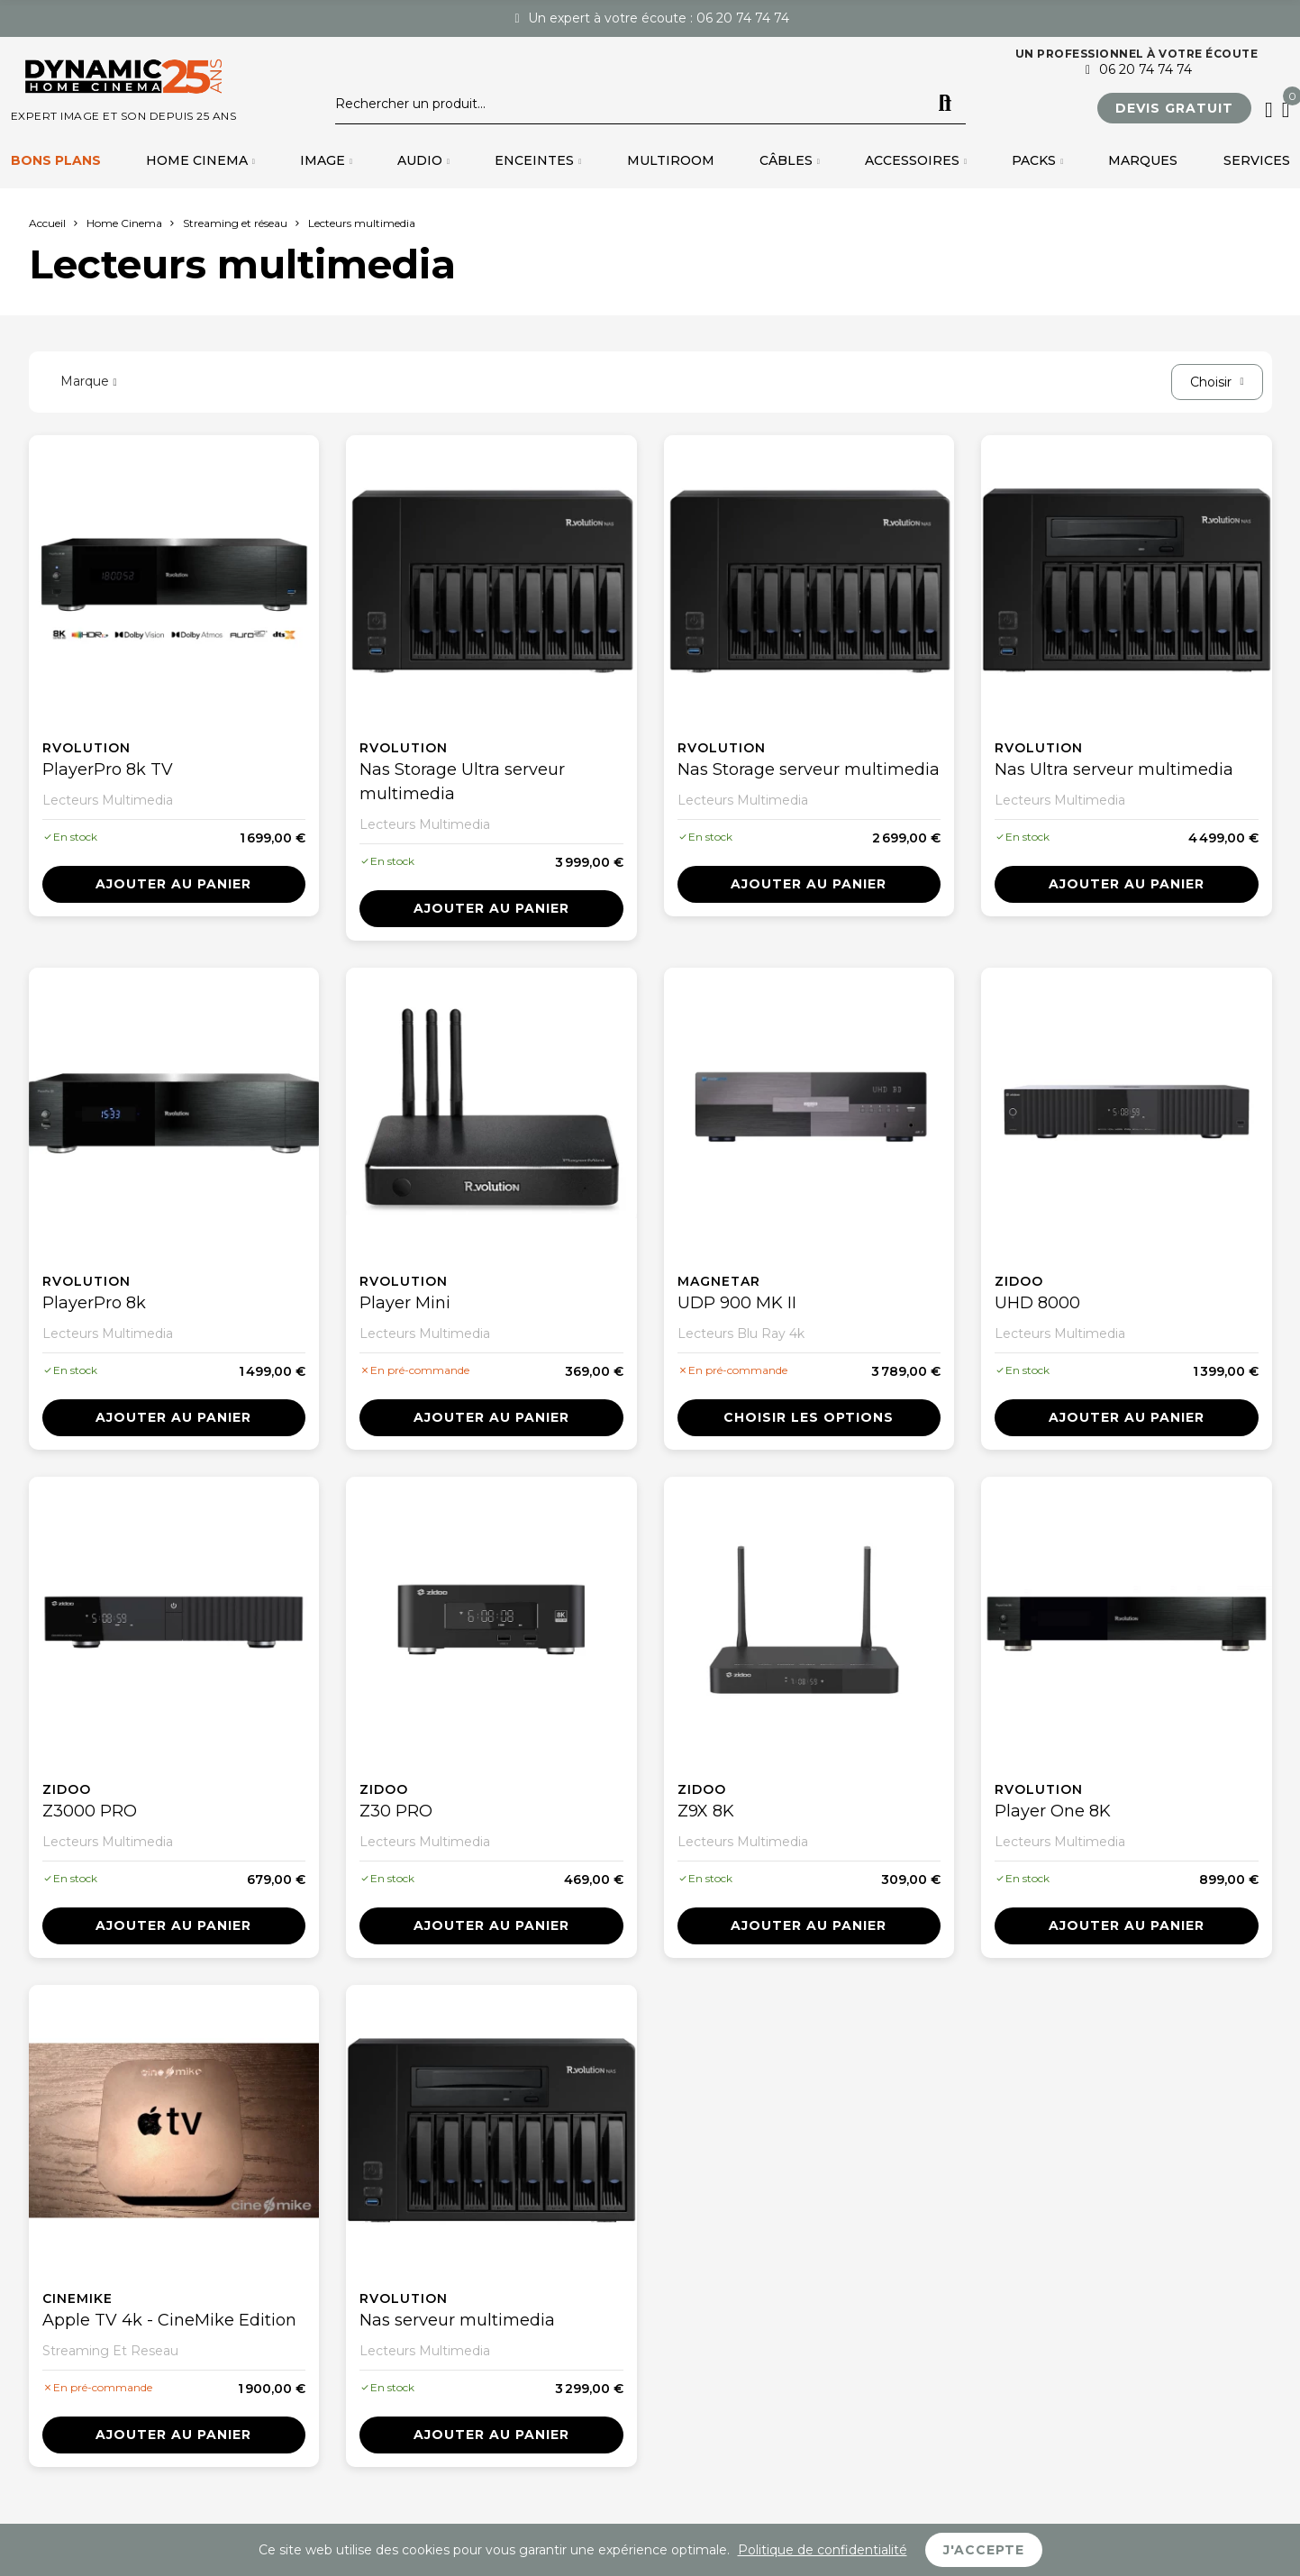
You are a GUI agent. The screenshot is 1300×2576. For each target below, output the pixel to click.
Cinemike (77, 2298)
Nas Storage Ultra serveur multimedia (462, 782)
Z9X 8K (705, 1811)
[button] (1174, 108)
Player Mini (404, 1303)
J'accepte (983, 2550)
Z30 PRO (395, 1811)
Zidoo (1019, 1281)
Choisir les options (808, 1417)
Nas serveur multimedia (457, 2320)
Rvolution (86, 748)
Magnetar (718, 1281)
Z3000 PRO (89, 1811)
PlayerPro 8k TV (107, 769)
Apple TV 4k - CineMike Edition (169, 2320)
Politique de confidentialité (822, 2550)
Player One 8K (1053, 1811)
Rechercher (945, 103)
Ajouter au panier (173, 884)
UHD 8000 (1037, 1303)
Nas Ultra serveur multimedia (1114, 769)
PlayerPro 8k (94, 1303)
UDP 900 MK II (736, 1303)
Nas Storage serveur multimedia (808, 769)
